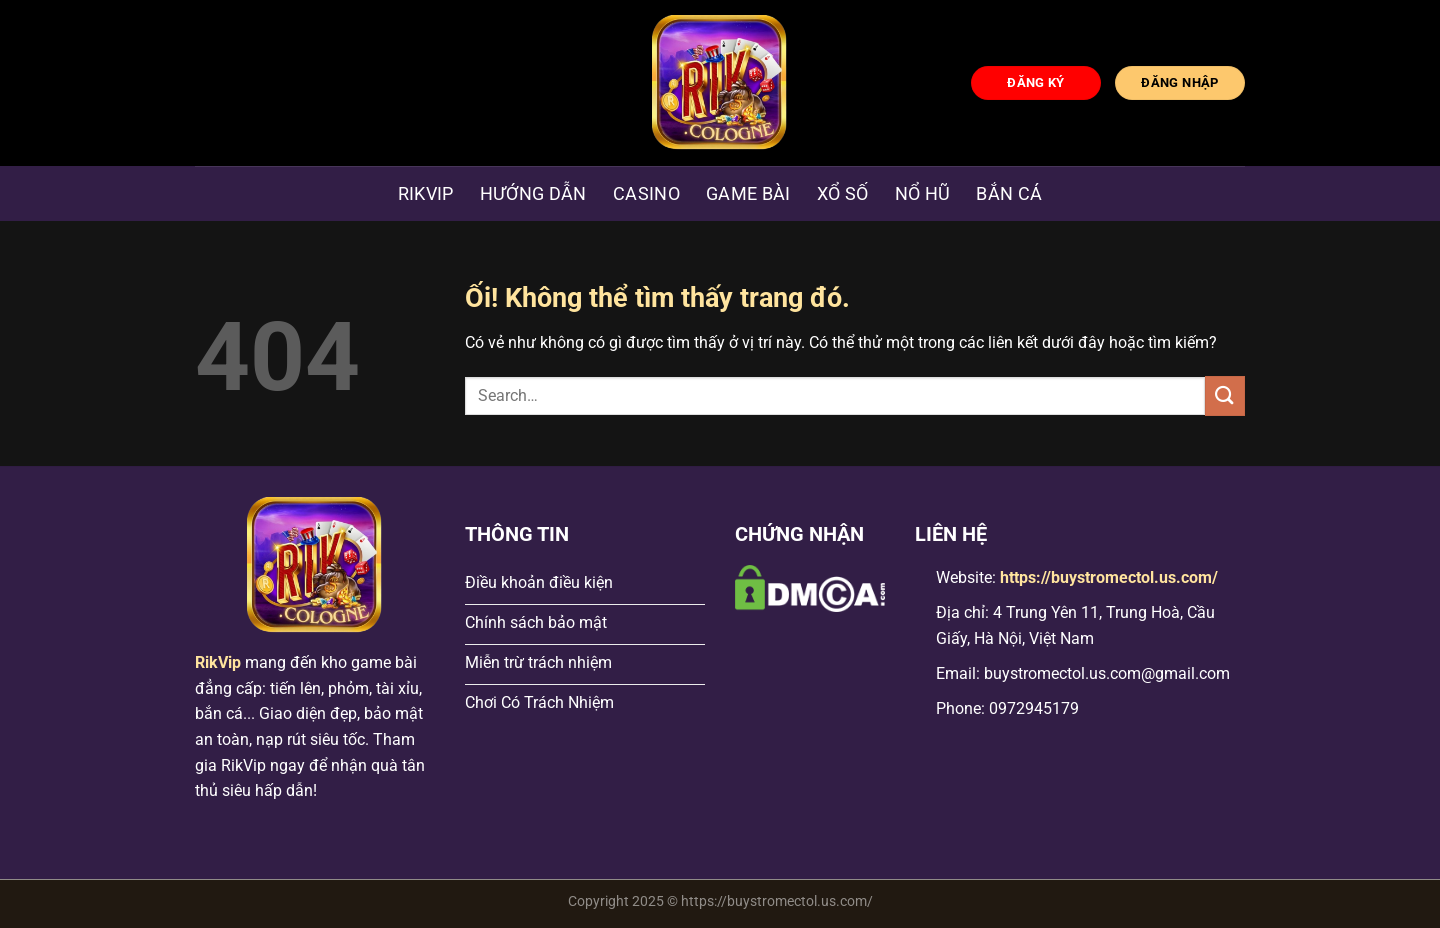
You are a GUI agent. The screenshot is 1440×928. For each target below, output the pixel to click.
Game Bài (748, 194)
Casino (646, 194)
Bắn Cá (1009, 194)
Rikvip (426, 194)
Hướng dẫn (533, 194)
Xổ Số (843, 194)
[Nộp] (1225, 395)
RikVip (218, 662)
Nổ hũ (923, 194)
